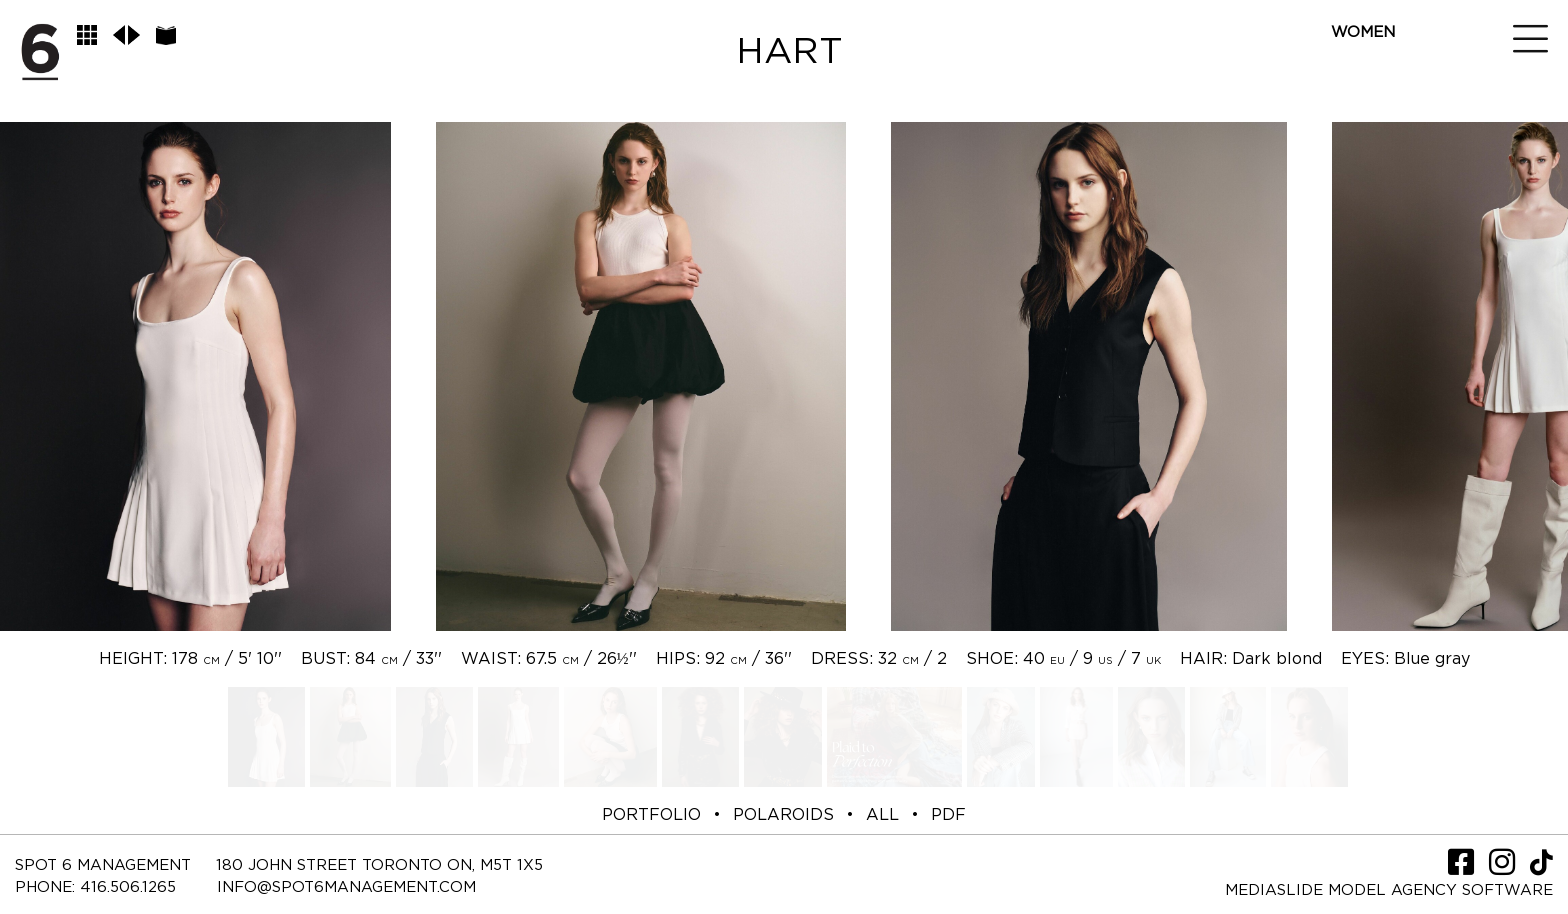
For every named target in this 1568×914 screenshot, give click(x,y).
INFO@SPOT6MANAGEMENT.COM (346, 887)
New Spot (1374, 82)
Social (1361, 157)
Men (1348, 57)
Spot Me (1366, 107)
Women (1363, 32)
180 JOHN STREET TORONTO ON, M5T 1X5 (379, 865)
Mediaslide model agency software (1389, 890)
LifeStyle (1373, 132)
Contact (1369, 207)
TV (1341, 182)
